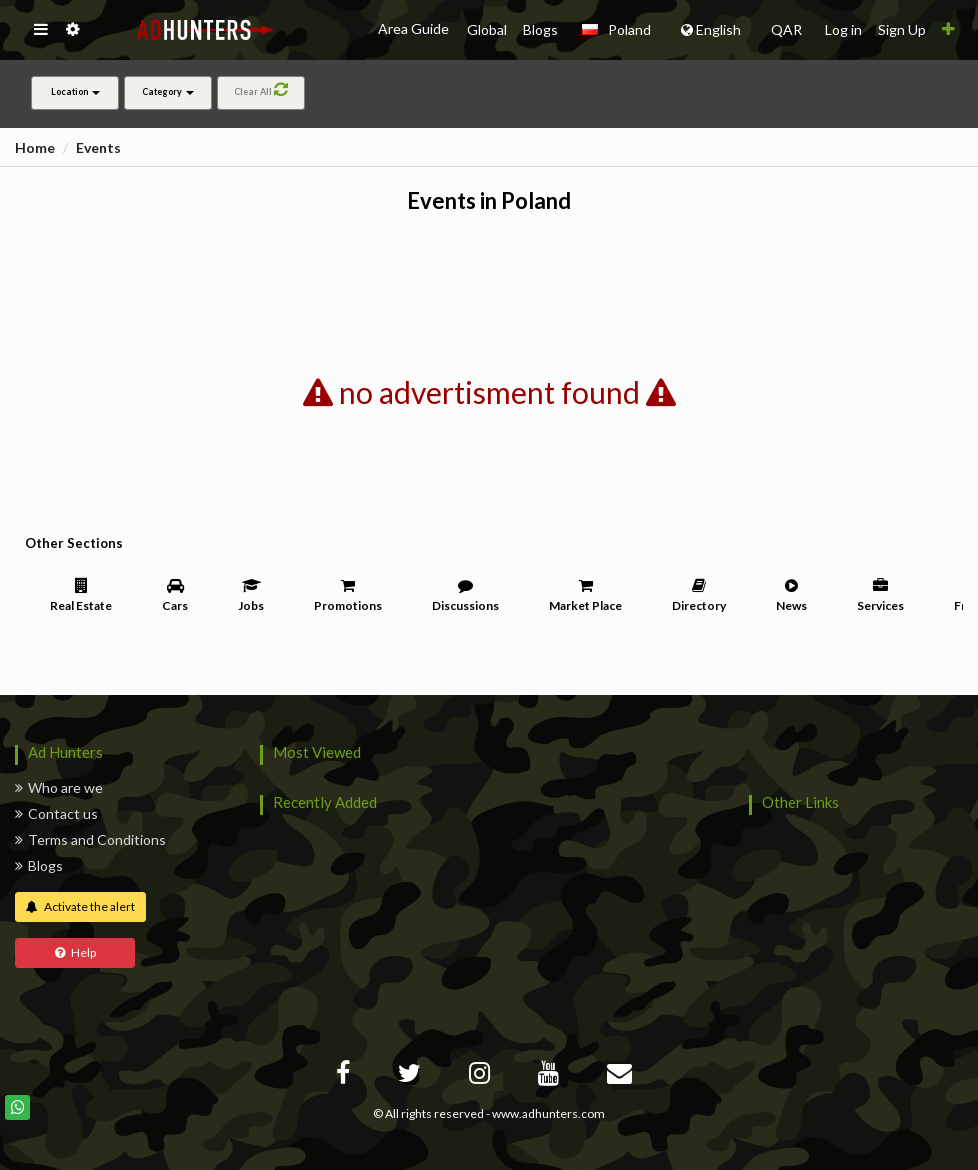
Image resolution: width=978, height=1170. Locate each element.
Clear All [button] (261, 89)
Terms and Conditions (90, 839)
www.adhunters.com (548, 1113)
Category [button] (168, 91)
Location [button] (75, 91)
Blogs (39, 865)
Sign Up (902, 29)
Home (35, 147)
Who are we (59, 787)
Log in (843, 29)
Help (75, 952)
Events (98, 147)
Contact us (56, 813)
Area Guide (414, 28)
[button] (40, 30)
